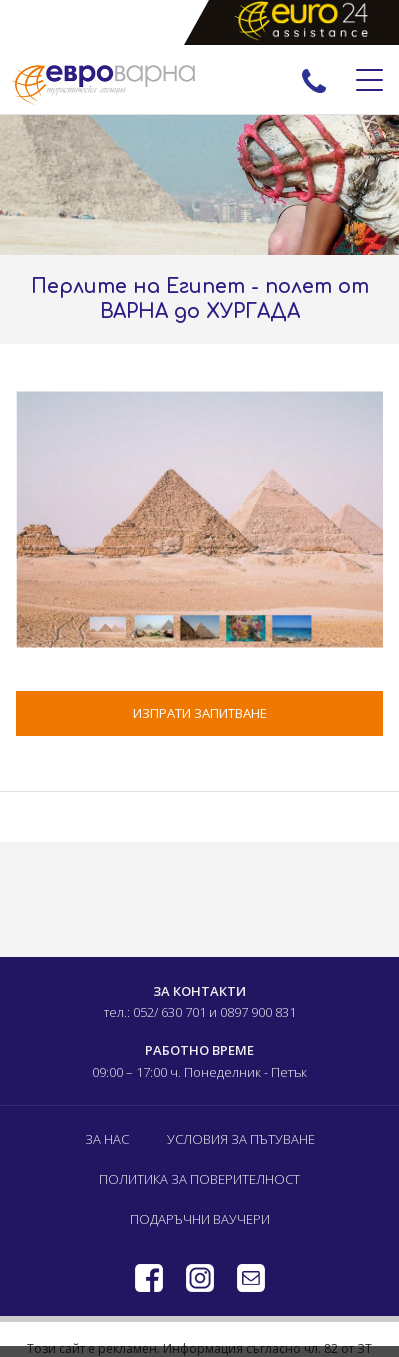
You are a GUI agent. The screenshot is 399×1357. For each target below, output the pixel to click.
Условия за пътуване (241, 1139)
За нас (107, 1139)
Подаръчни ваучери (200, 1219)
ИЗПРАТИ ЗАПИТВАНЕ (200, 713)
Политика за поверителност (199, 1179)
